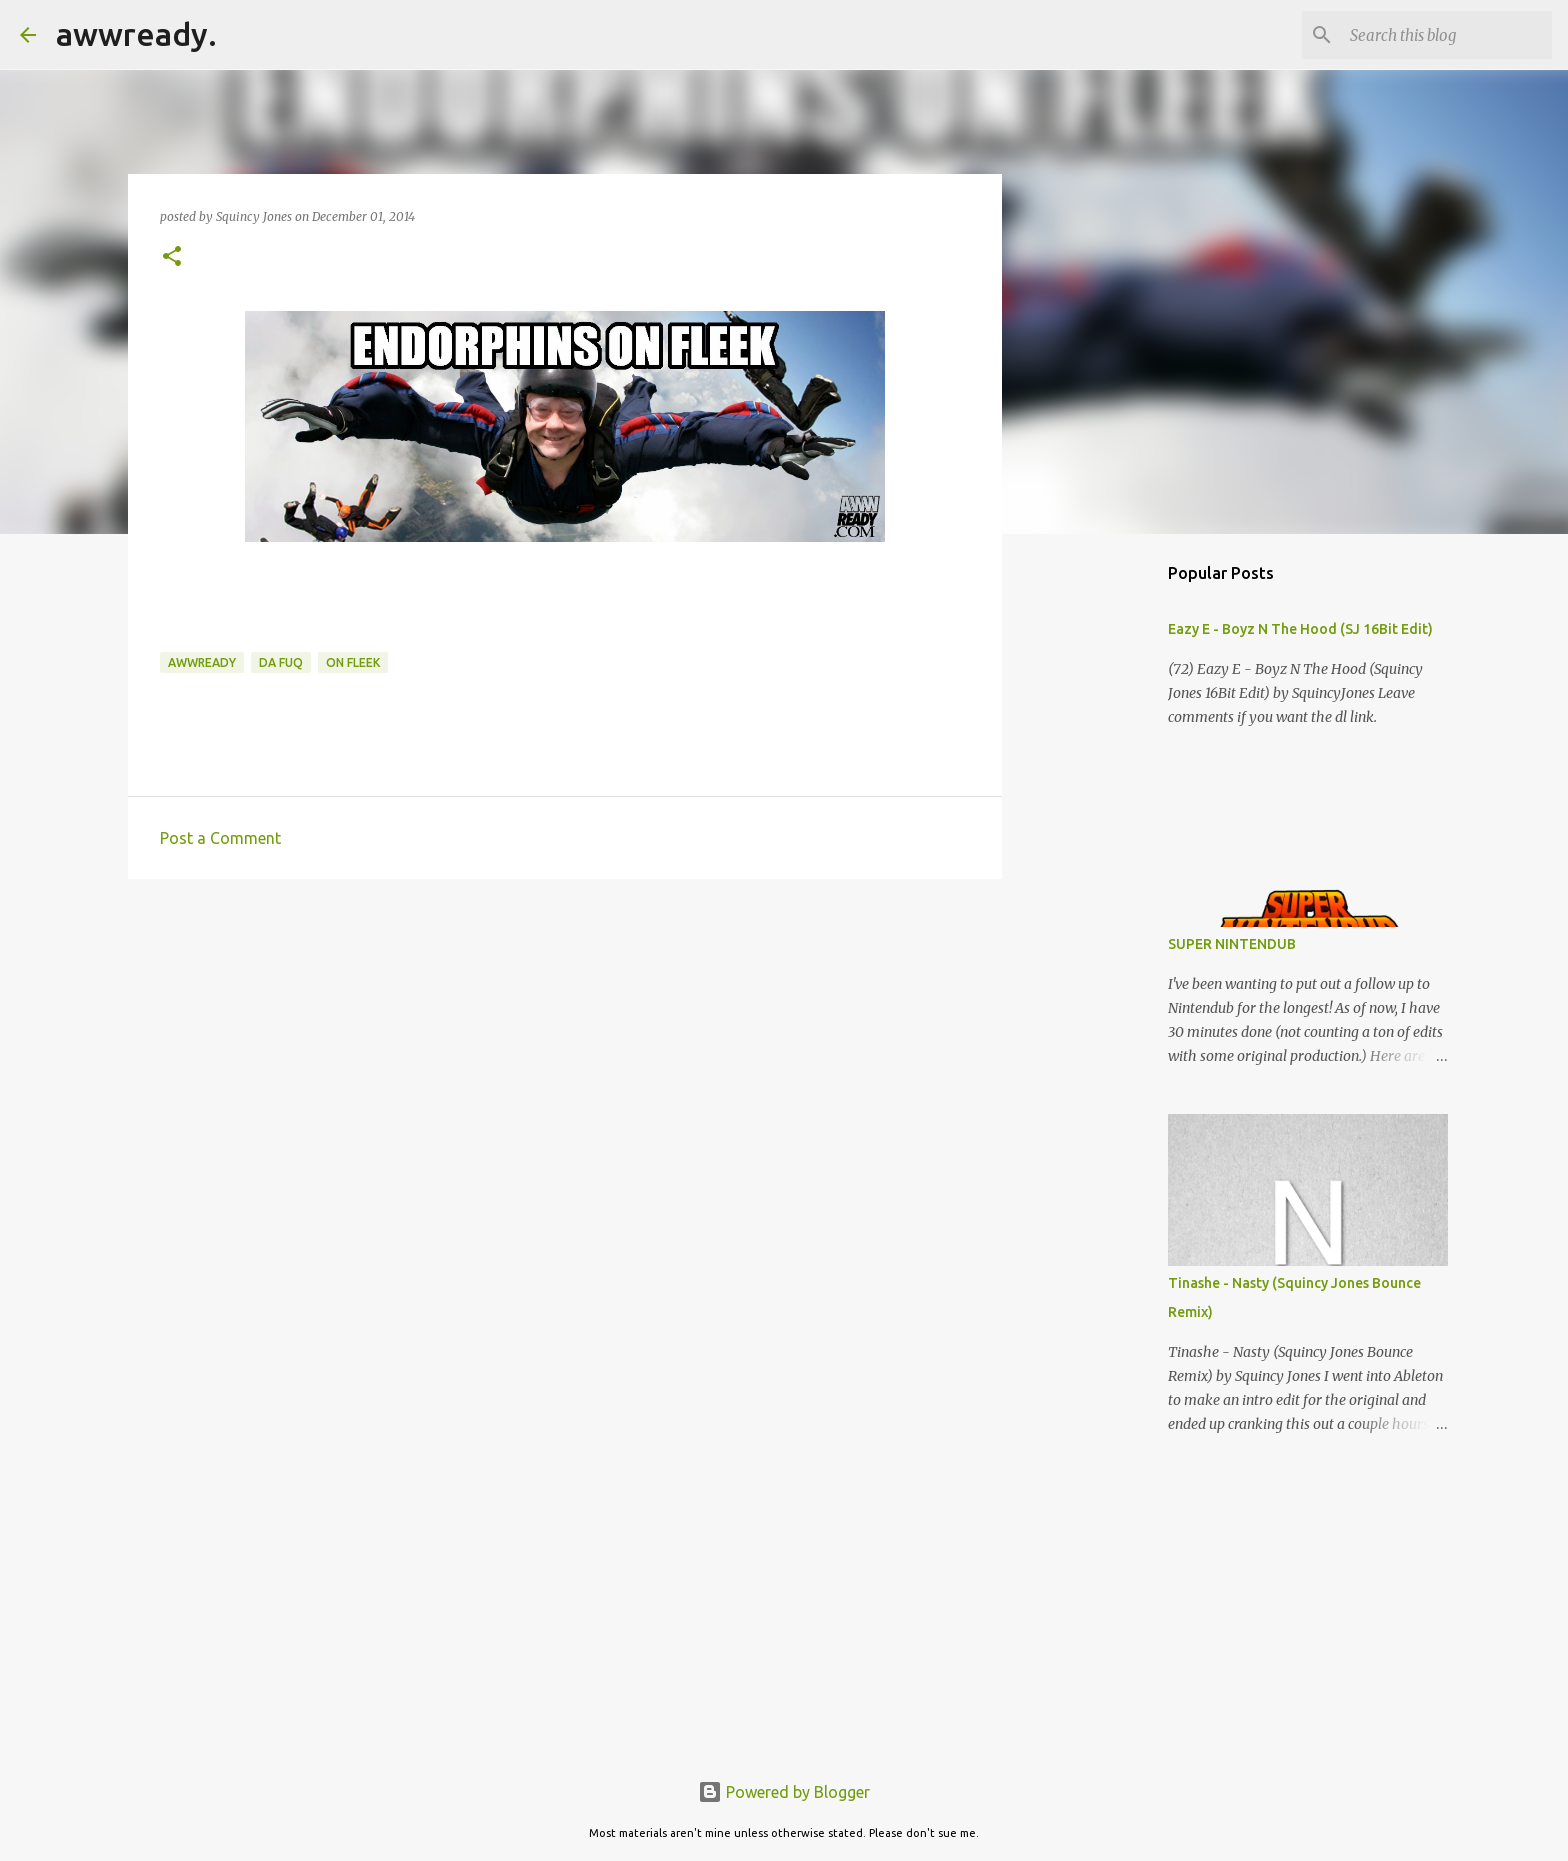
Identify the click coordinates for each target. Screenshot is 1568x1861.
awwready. (136, 34)
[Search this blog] (1447, 35)
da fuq (281, 662)
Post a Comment (220, 838)
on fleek (353, 662)
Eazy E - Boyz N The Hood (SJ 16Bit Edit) (1300, 629)
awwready (202, 662)
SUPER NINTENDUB (1232, 944)
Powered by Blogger (784, 1792)
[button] (172, 257)
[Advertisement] (565, 1049)
